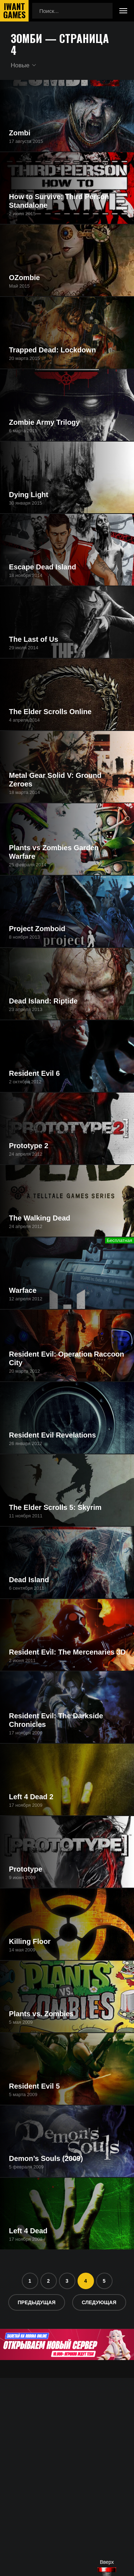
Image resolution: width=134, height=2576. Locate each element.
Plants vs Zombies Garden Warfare (54, 852)
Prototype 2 (28, 1146)
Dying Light (28, 495)
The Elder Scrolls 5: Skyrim (55, 1507)
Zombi (19, 133)
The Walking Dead (39, 1218)
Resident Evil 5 (34, 2086)
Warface (22, 1290)
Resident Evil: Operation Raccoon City (66, 1358)
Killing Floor (30, 1941)
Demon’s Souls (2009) (46, 2158)
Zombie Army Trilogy (44, 422)
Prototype (25, 1869)
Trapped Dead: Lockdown (52, 350)
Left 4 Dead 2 (31, 1797)
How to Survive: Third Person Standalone (59, 201)
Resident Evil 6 (34, 1073)
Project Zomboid (37, 929)
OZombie (24, 277)
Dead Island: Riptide (43, 1001)
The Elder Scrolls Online (50, 712)
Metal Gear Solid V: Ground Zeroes (55, 779)
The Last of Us (33, 639)
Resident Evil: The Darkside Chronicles (56, 1720)
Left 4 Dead (28, 2231)
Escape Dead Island (42, 567)
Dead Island (29, 1580)
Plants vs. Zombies (41, 2014)
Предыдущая (37, 2302)
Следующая (99, 2302)
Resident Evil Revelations (52, 1435)
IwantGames (14, 10)
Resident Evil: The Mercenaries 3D (67, 1652)
